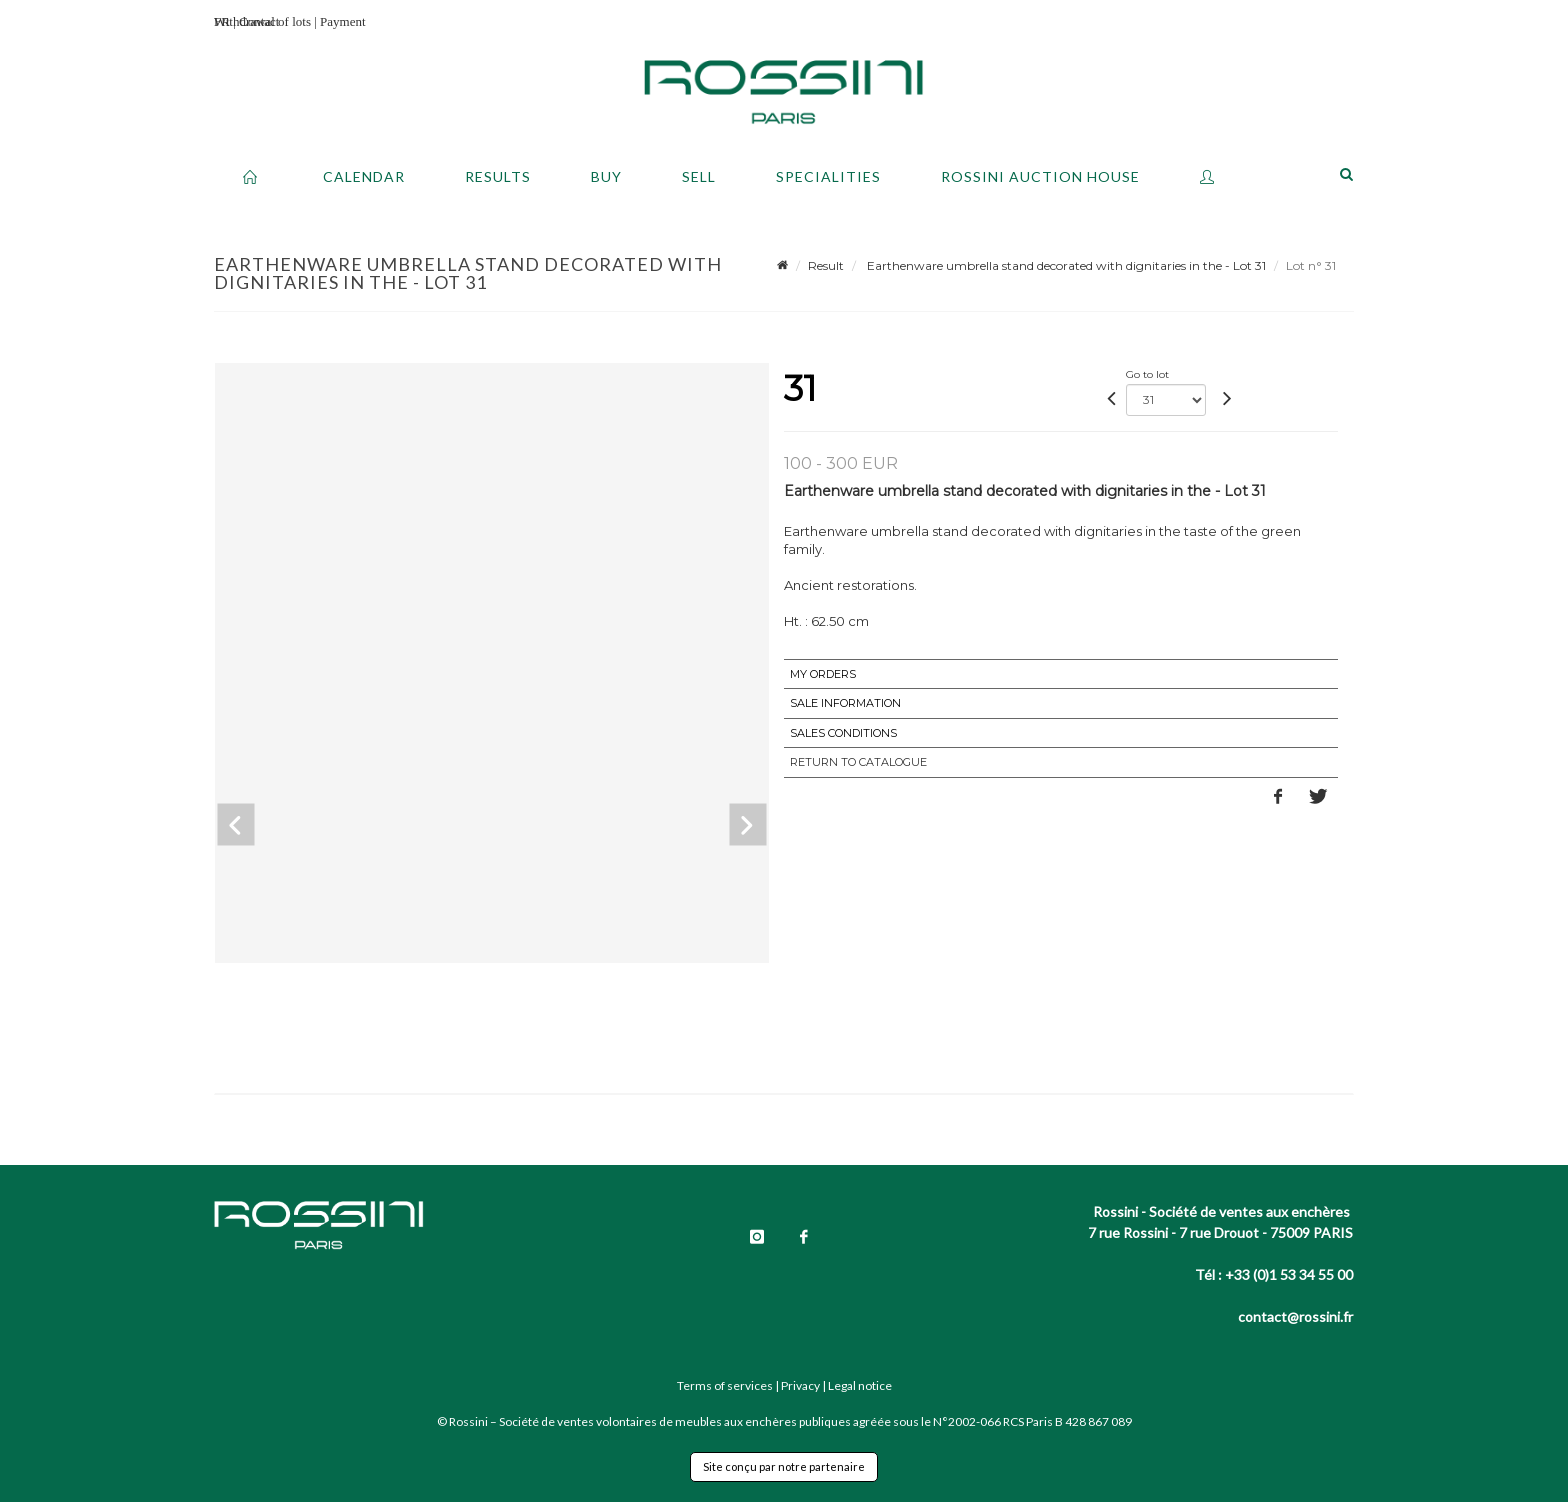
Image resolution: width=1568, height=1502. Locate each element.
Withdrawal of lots (262, 21)
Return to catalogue (858, 762)
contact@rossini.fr (1295, 1316)
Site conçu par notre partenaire (784, 1466)
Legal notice (860, 1385)
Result (826, 265)
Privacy (800, 1385)
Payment (343, 21)
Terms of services (725, 1385)
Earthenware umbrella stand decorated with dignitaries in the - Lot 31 (1065, 265)
